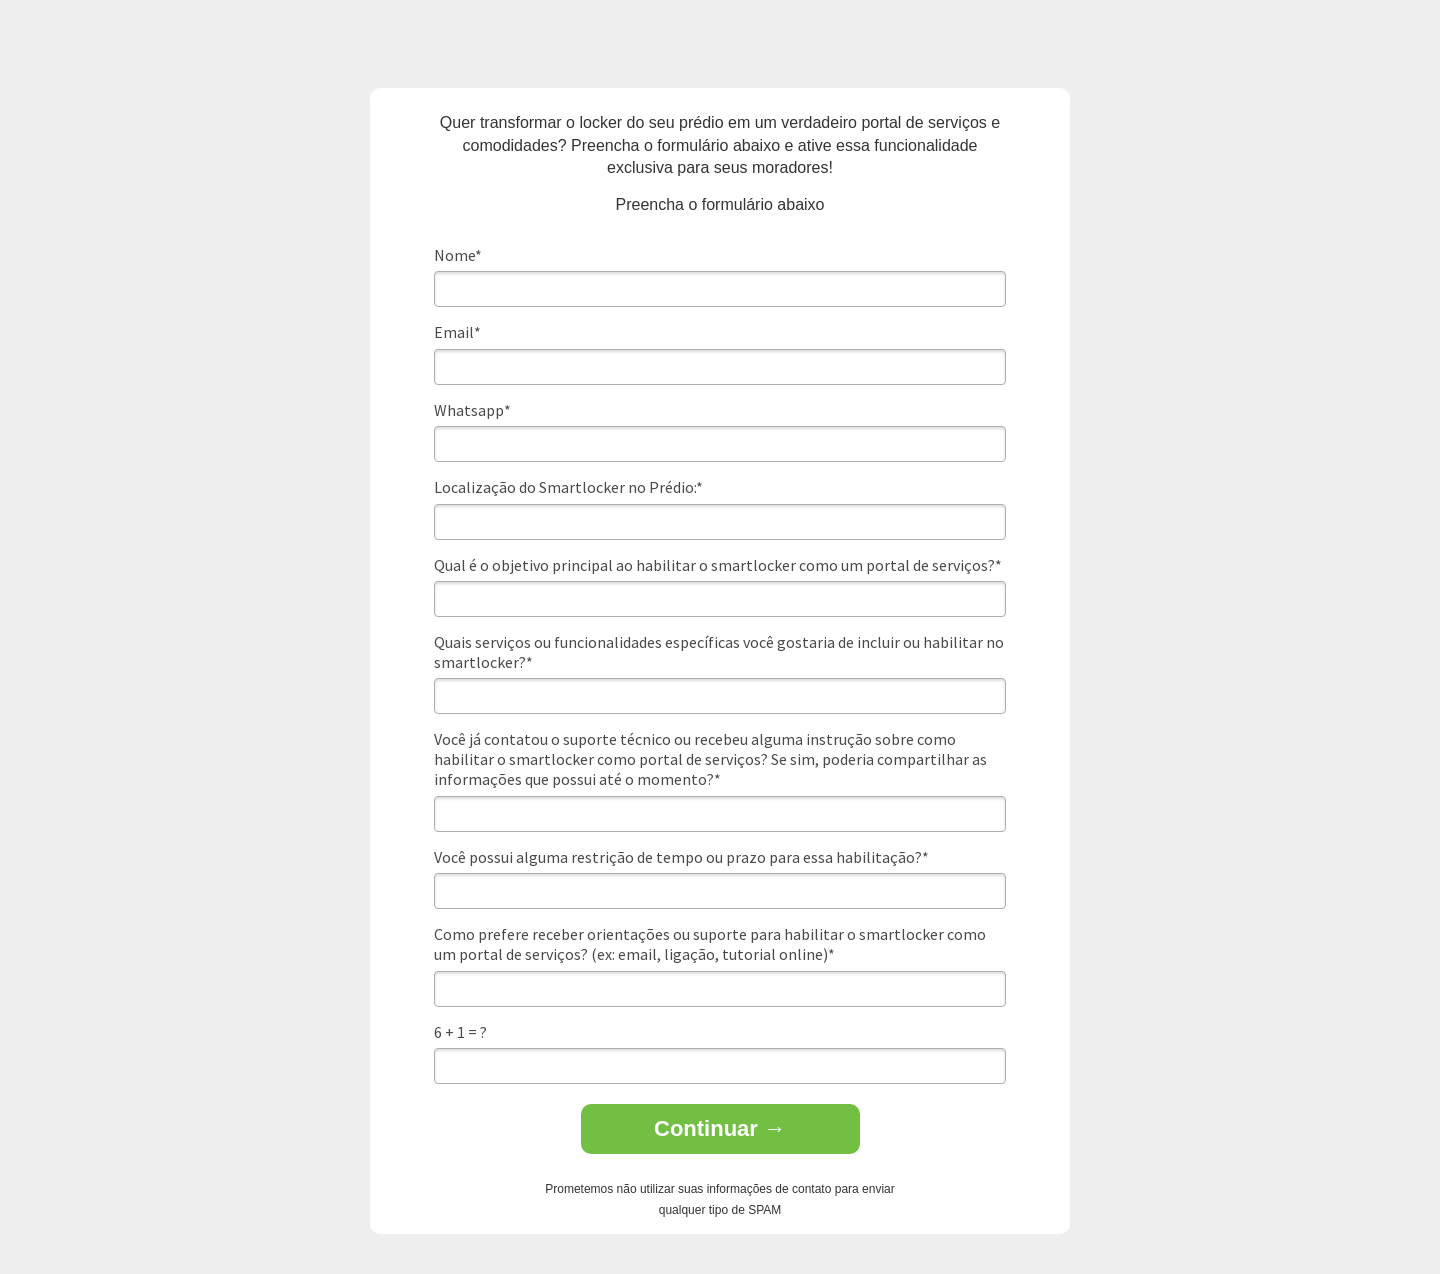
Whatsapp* (472, 410)
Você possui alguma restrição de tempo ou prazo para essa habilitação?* (681, 857)
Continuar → (720, 1128)
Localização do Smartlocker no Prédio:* (568, 487)
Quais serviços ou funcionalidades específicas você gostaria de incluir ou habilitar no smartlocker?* (719, 652)
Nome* (458, 255)
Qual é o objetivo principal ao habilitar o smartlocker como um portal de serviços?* (718, 565)
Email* (457, 332)
